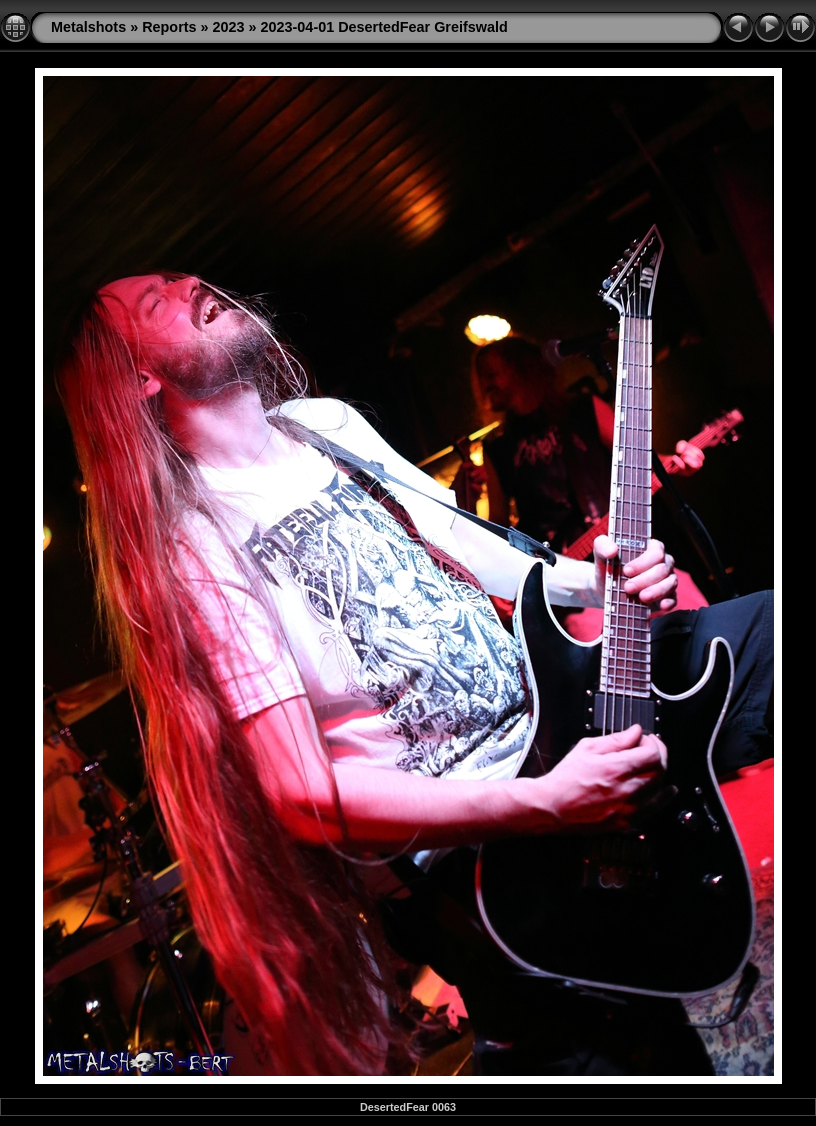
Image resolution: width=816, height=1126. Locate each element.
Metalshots (88, 27)
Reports (169, 27)
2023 (229, 27)
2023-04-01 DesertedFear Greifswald (384, 27)
